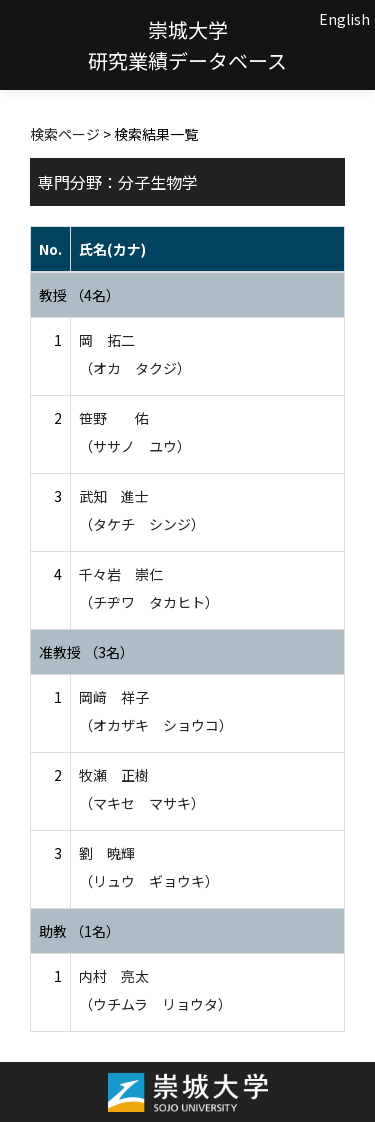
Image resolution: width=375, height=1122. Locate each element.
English (344, 19)
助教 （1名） (79, 931)
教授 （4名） (79, 295)
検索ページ (65, 134)
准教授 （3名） (86, 652)
